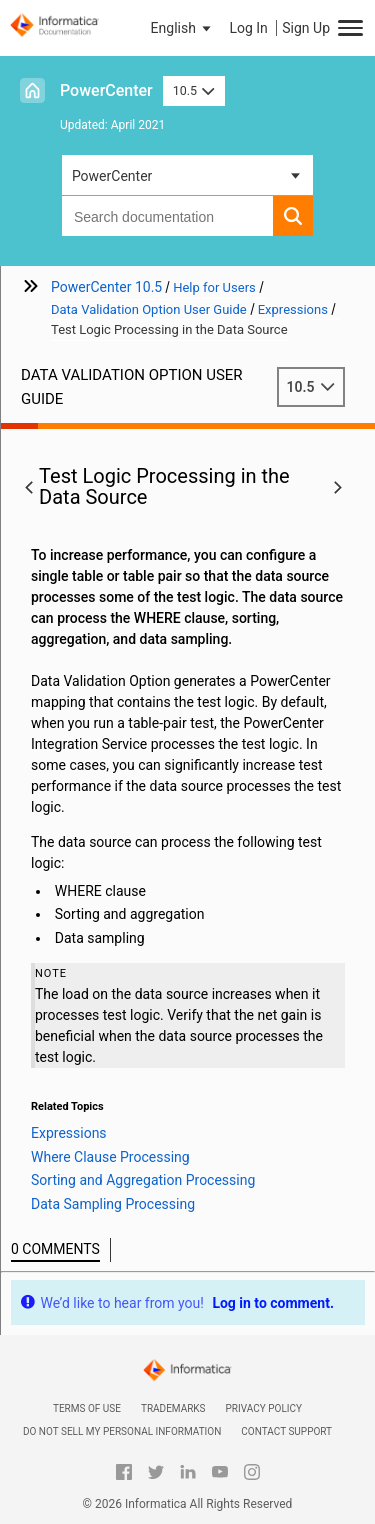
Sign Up (306, 28)
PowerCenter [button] (112, 176)
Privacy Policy (264, 1408)
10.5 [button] (194, 90)
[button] (183, 28)
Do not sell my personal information (122, 1431)
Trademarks (173, 1408)
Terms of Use (87, 1408)
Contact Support (286, 1431)
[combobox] (167, 216)
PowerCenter (106, 90)
